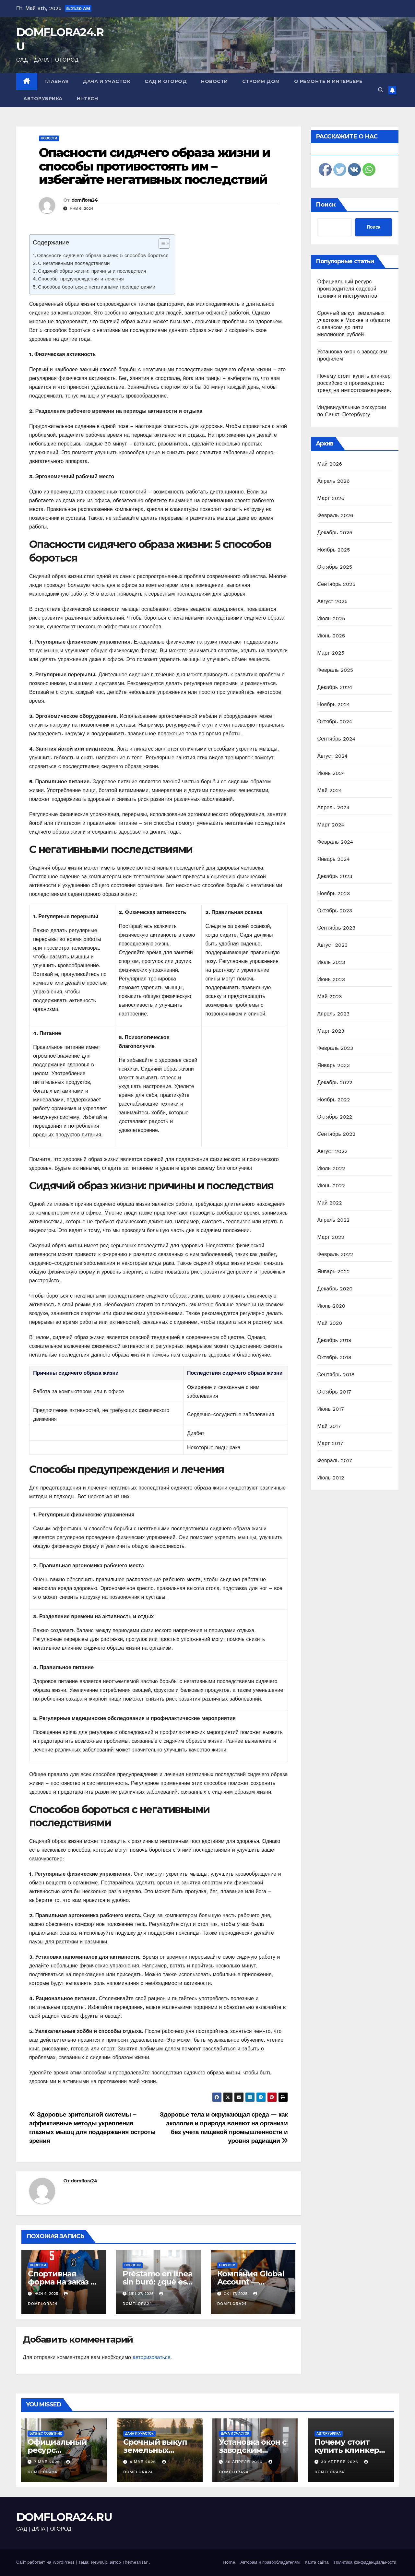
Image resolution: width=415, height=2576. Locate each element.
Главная (56, 81)
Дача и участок (106, 81)
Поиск (326, 204)
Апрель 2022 (333, 1220)
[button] (380, 90)
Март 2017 (330, 1443)
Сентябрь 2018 (336, 1374)
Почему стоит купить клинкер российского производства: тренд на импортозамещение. (354, 383)
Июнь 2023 (331, 979)
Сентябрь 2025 (336, 584)
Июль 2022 (331, 1168)
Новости (214, 81)
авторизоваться (151, 2357)
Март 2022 (330, 1237)
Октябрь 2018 (334, 1357)
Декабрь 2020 (335, 1289)
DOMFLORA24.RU (64, 2517)
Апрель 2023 (333, 1014)
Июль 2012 (330, 1478)
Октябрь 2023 (334, 911)
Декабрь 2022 (334, 1082)
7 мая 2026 (48, 2462)
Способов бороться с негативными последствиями (96, 287)
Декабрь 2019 (334, 1340)
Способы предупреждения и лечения (81, 279)
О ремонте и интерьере (328, 81)
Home (229, 2562)
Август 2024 (332, 756)
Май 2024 (329, 790)
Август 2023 (332, 945)
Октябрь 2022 (334, 1117)
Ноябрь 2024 (333, 704)
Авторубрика (43, 98)
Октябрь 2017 (334, 1392)
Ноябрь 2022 (333, 1100)
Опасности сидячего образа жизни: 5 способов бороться (102, 255)
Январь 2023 (333, 1065)
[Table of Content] (164, 243)
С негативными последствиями (74, 263)
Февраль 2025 (335, 670)
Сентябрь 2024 (336, 739)
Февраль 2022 (335, 1254)
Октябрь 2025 (334, 567)
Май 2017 (329, 1426)
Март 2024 (330, 825)
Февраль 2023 (335, 1048)
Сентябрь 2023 (336, 928)
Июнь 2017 (330, 1409)
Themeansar (135, 2562)
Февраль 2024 (335, 842)
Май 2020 (329, 1323)
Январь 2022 (333, 1271)
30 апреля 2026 (244, 2462)
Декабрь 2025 (334, 532)
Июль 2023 (331, 962)
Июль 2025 (331, 618)
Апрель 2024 (333, 807)
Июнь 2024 (331, 773)
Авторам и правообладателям (270, 2562)
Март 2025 (330, 653)
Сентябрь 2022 (336, 1134)
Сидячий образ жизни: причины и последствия (92, 271)
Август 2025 (332, 601)
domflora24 (84, 200)
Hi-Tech (87, 98)
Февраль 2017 (334, 1460)
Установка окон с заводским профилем (252, 2450)
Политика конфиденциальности (365, 2562)
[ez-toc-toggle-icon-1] (161, 245)
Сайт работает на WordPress (46, 2562)
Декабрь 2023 (334, 876)
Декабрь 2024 (334, 687)
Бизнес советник (46, 2433)
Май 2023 (329, 996)
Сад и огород (166, 81)
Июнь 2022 (331, 1185)
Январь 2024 (333, 859)
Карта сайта (316, 2562)
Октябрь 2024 (334, 721)
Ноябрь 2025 (333, 550)
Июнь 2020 (331, 1306)
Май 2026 (329, 464)
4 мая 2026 (144, 2462)
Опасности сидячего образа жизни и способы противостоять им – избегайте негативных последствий (154, 166)
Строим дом (261, 81)
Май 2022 (329, 1203)
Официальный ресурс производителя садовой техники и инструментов (347, 289)
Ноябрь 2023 (333, 893)
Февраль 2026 (335, 515)
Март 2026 (331, 498)
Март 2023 (330, 1031)
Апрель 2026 (333, 481)
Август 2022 (332, 1151)
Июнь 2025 (331, 636)
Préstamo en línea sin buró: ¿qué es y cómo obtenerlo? (158, 2282)
